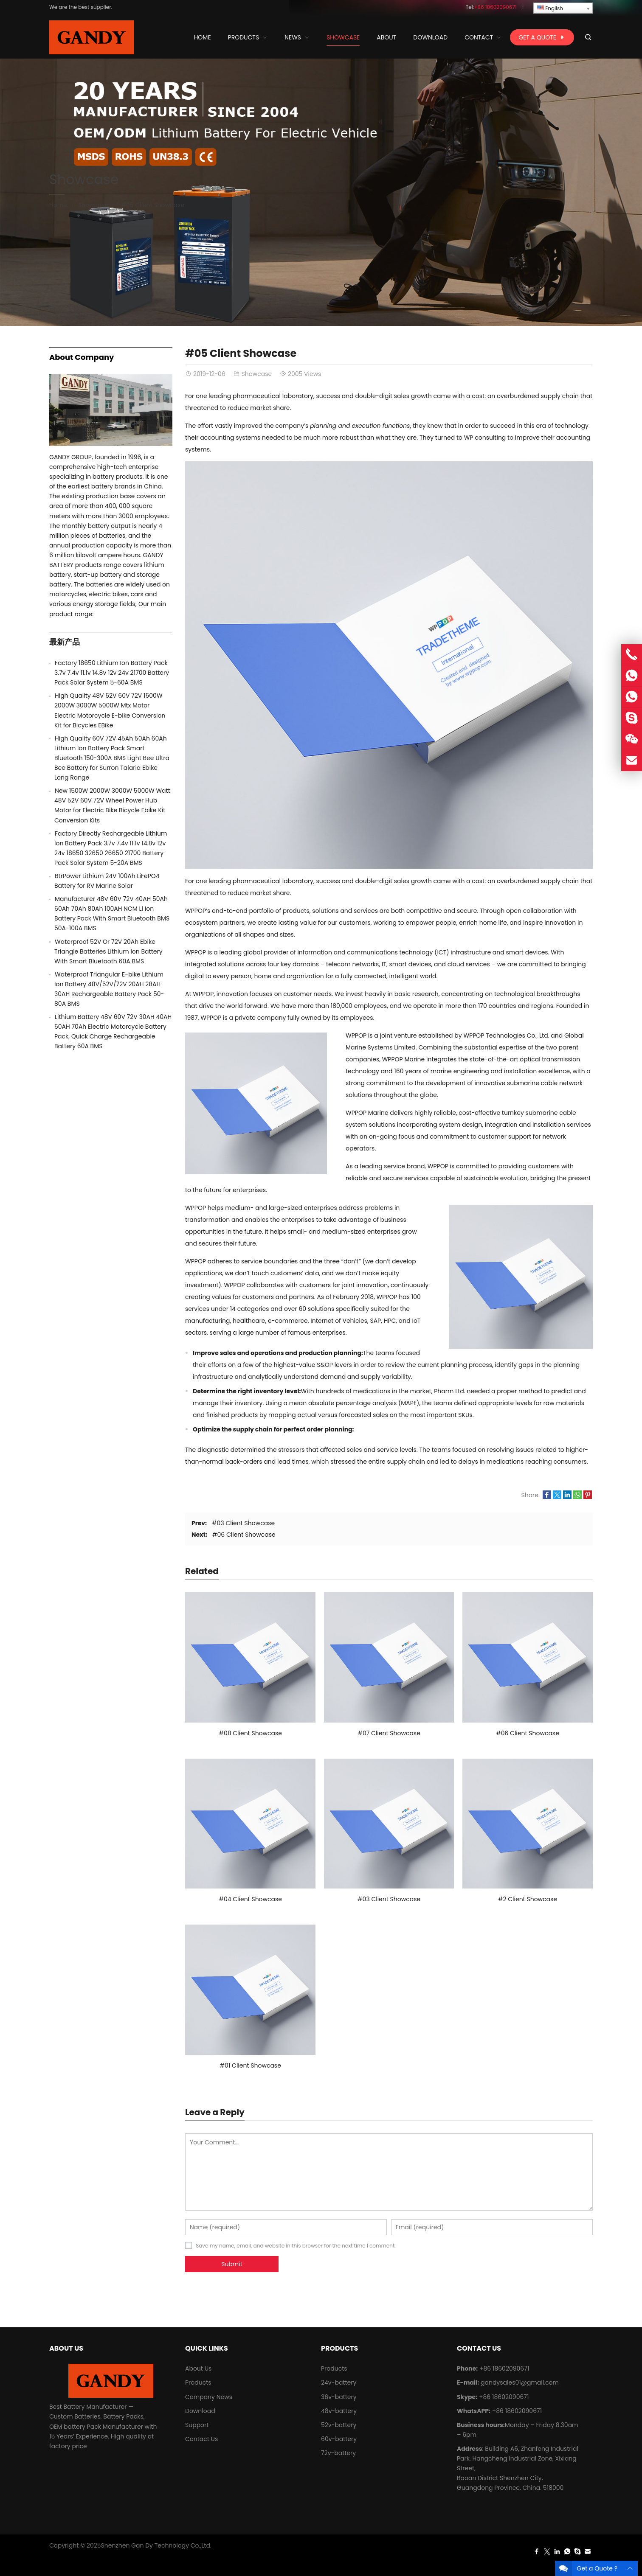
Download (200, 2411)
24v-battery (338, 2382)
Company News (208, 2397)
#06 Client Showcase (244, 1534)
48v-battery (339, 2411)
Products (198, 2382)
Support (196, 2425)
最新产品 (64, 642)
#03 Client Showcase (243, 1523)
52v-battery (338, 2425)
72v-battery (338, 2453)
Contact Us (201, 2439)
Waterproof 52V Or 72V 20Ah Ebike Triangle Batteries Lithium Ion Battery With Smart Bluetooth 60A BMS (108, 951)
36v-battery (339, 2397)
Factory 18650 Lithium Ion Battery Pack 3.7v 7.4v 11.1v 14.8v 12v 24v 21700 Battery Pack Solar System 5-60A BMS (111, 673)
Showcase (84, 179)
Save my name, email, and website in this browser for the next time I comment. (296, 2245)
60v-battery (339, 2439)
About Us (198, 2368)
